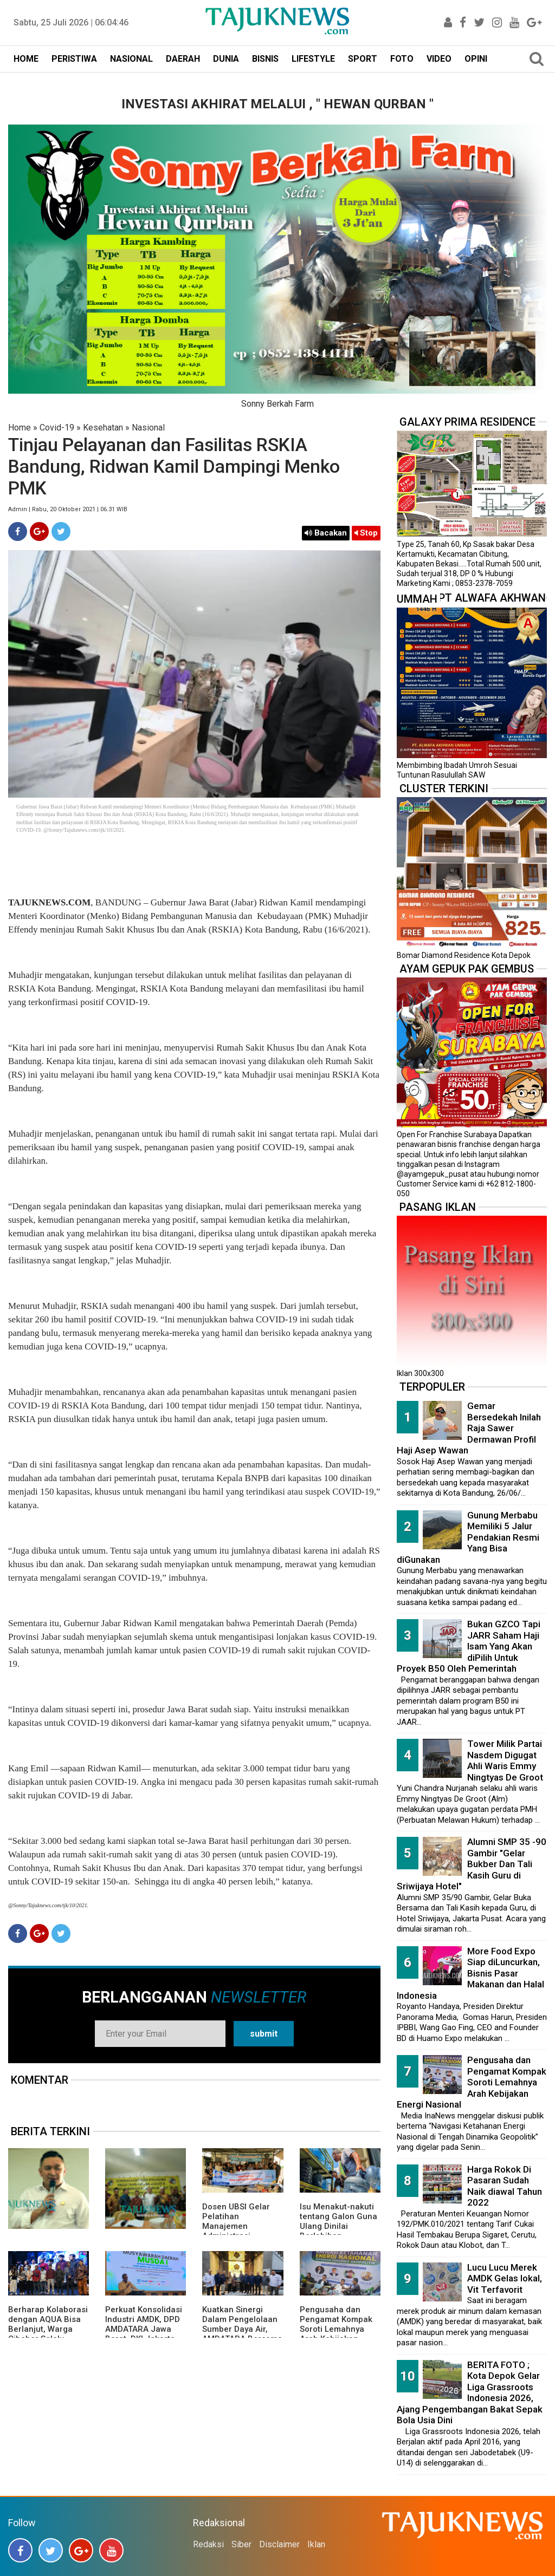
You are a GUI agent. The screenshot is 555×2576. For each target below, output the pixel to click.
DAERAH (183, 59)
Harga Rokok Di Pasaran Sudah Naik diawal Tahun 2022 (504, 2186)
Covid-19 (57, 427)
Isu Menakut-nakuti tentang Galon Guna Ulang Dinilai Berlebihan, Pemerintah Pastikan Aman (340, 2231)
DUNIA (226, 59)
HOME (26, 59)
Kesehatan (103, 427)
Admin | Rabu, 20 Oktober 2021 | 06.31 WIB (67, 509)
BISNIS (265, 59)
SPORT (362, 59)
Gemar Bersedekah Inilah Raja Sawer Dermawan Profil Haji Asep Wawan (469, 1428)
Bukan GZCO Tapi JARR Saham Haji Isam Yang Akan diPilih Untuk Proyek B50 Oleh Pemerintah (468, 1646)
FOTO (402, 59)
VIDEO (439, 59)
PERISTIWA (74, 59)
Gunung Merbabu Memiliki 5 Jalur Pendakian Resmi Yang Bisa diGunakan (468, 1537)
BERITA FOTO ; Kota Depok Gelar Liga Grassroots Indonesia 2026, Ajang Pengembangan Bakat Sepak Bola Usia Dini (470, 2392)
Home (19, 427)
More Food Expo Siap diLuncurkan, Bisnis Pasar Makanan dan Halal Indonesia (470, 1973)
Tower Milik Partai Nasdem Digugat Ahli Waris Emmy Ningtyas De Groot (505, 1760)
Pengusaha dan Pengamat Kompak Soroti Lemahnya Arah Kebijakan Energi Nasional (336, 2329)
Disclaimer (279, 2544)
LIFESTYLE (313, 59)
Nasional (148, 427)
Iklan (316, 2544)
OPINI (475, 59)
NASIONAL (131, 59)
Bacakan (326, 533)
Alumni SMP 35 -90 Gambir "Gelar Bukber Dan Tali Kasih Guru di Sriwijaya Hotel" (471, 1864)
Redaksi (208, 2544)
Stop (366, 533)
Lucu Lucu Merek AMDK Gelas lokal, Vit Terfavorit (504, 2278)
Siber (241, 2544)
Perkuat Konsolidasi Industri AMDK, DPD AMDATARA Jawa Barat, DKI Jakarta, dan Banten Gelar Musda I (143, 2334)
